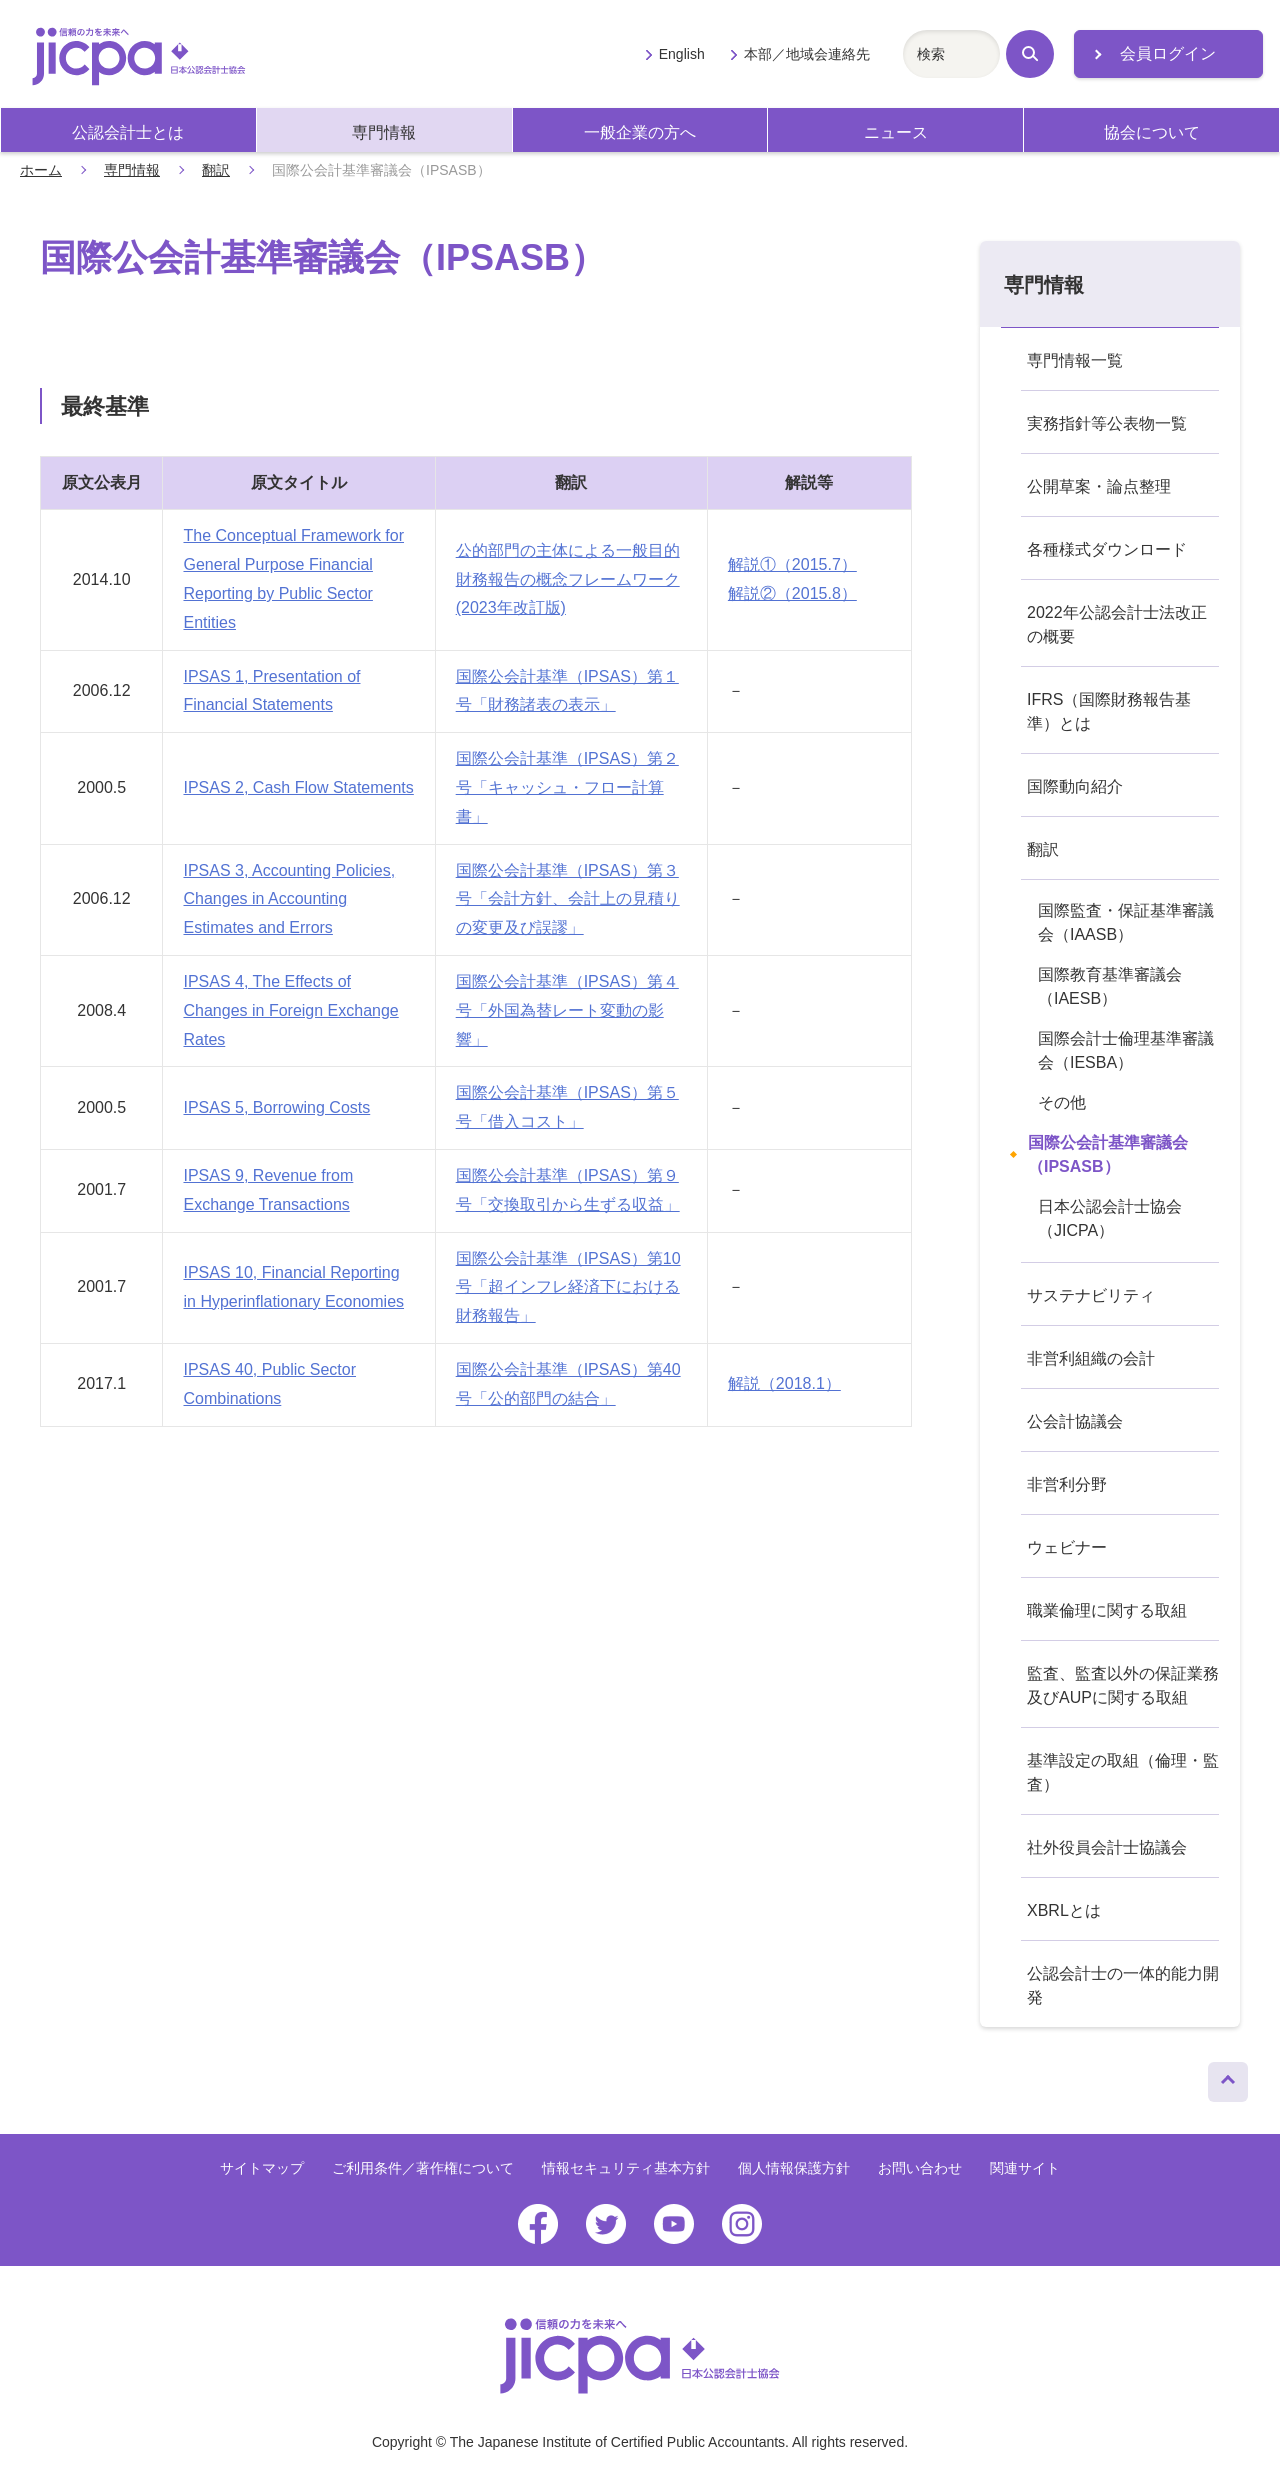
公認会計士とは (128, 132)
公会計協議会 (1075, 1421)
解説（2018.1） (784, 1383)
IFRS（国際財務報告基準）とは (1109, 711)
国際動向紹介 (1075, 786)
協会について (1152, 132)
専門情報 (384, 132)
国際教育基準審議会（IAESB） (1110, 986)
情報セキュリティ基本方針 (626, 2168)
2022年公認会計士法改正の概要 (1117, 624)
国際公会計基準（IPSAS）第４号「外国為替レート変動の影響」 (567, 1010)
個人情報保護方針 (794, 2168)
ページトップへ (1228, 2077)
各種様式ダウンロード (1107, 549)
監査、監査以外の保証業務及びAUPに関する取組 (1123, 1685)
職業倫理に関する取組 (1107, 1610)
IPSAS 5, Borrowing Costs (276, 1107)
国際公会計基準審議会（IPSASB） (1108, 1154)
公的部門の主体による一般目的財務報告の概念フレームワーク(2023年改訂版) (568, 579)
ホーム (41, 170)
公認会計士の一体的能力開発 (1123, 1985)
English (682, 54)
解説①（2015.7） (792, 564)
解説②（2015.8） (792, 593)
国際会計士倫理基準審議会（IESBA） (1126, 1050)
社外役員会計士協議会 (1107, 1847)
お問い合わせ (920, 2168)
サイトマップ (262, 2168)
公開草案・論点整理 (1099, 486)
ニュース (896, 132)
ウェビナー (1067, 1547)
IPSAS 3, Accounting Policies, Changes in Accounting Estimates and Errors (289, 899)
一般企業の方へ (640, 132)
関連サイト (1025, 2168)
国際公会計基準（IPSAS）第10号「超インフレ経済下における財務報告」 (568, 1287)
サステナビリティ (1091, 1295)
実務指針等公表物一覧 (1107, 423)
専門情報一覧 (1075, 360)
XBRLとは (1064, 1910)
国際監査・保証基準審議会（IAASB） (1126, 922)
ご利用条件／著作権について (423, 2168)
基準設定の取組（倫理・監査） (1123, 1772)
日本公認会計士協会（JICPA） (1110, 1218)
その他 (1062, 1102)
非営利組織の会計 (1091, 1358)
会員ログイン (1168, 53)
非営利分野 (1067, 1484)
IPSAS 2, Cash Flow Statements (298, 787)
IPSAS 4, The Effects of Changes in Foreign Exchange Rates (290, 1010)
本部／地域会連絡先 (807, 54)
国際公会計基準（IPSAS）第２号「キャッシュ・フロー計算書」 (567, 787)
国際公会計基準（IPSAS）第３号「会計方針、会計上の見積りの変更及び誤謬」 (568, 899)
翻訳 (216, 170)
